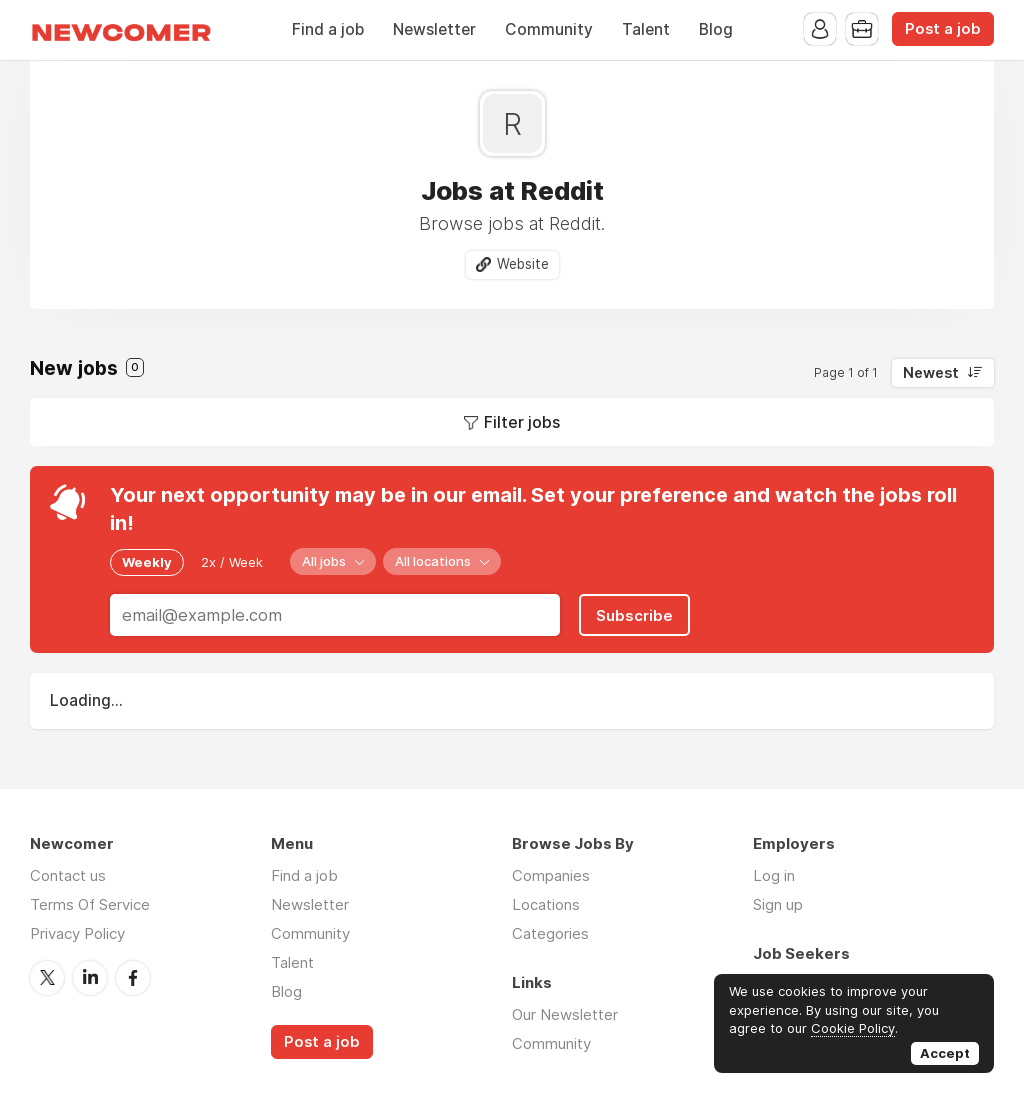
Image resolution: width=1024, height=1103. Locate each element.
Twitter (47, 978)
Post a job (943, 29)
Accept (945, 1053)
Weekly (147, 562)
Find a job (328, 29)
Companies (551, 875)
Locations (546, 904)
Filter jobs (522, 422)
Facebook (133, 978)
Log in (774, 875)
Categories (550, 933)
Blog (716, 29)
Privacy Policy (77, 933)
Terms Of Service (90, 904)
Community (549, 29)
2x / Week (232, 562)
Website (523, 264)
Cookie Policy (853, 1028)
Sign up (778, 904)
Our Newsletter (565, 1014)
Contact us (68, 875)
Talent (646, 29)
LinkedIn (90, 978)
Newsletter (434, 29)
